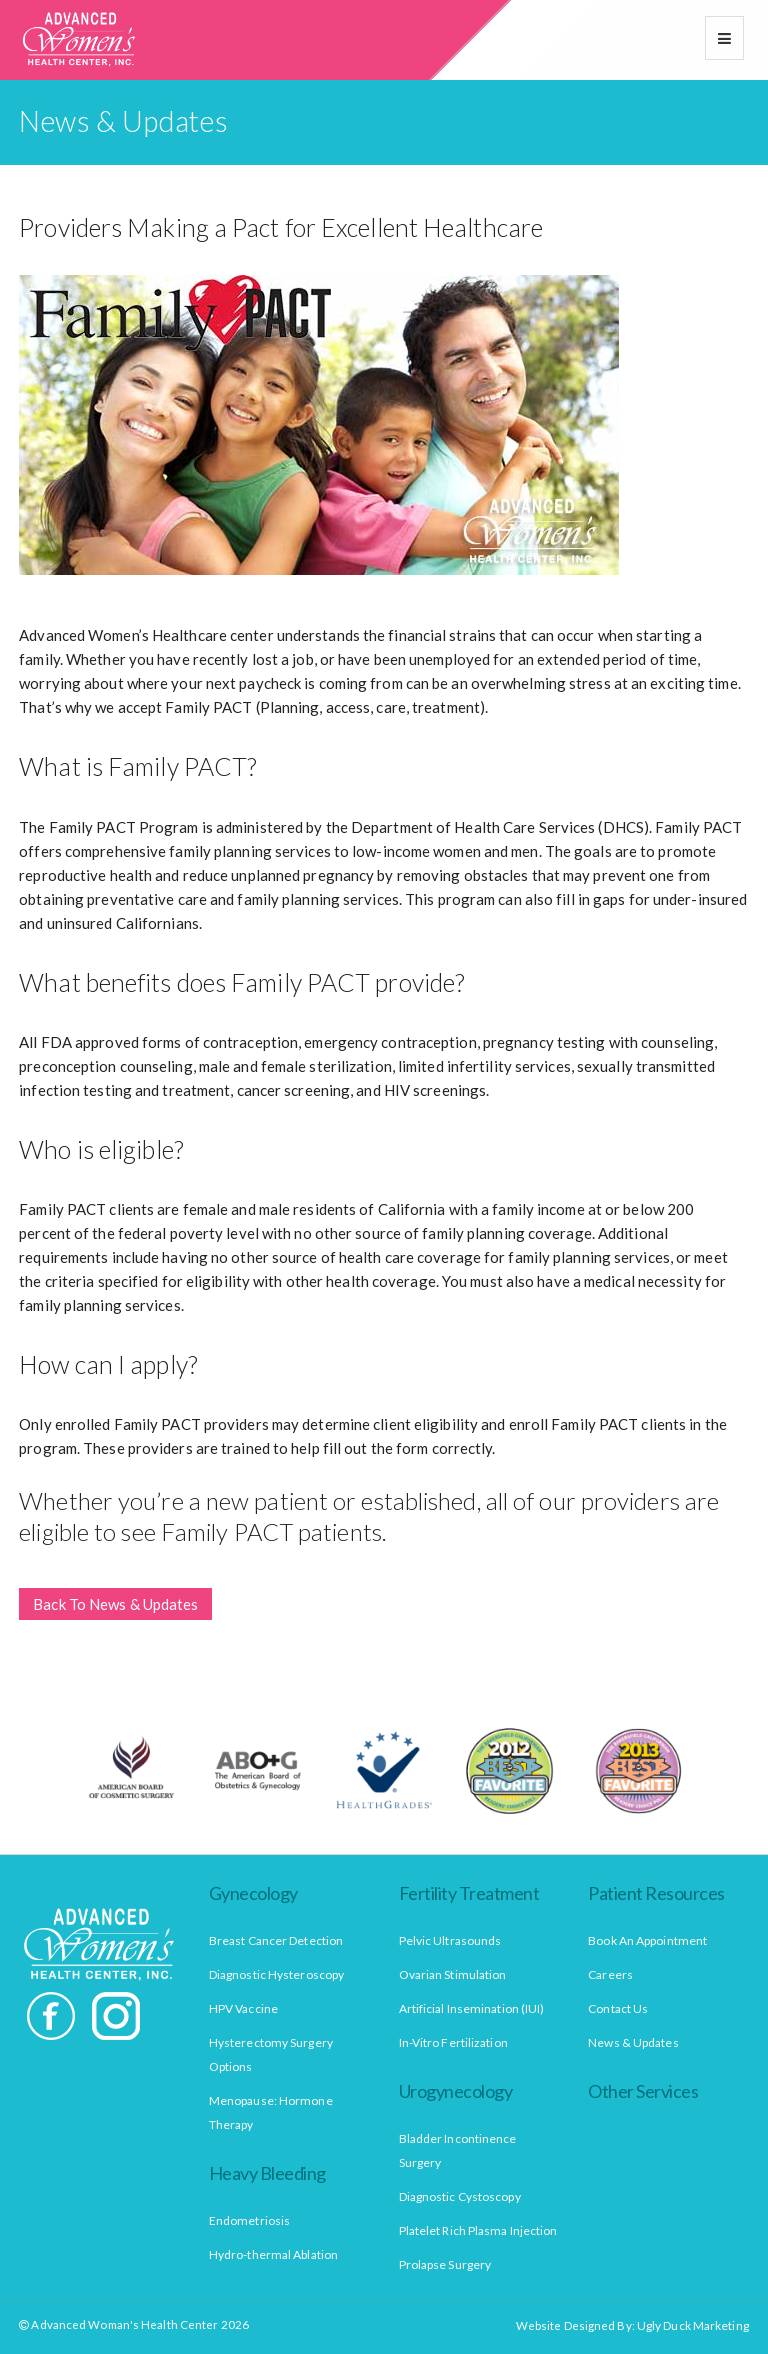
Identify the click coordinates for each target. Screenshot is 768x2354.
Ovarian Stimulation (453, 1974)
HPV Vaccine (243, 2008)
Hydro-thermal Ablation (273, 2254)
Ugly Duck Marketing (693, 2325)
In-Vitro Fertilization (453, 2042)
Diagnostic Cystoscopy (460, 2196)
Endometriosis (249, 2220)
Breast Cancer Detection (276, 1940)
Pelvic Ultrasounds (450, 1940)
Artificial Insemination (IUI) (472, 2008)
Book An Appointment (647, 1940)
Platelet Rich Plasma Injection (478, 2230)
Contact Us (618, 2008)
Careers (610, 1974)
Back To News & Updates (115, 1604)
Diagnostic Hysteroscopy (276, 1974)
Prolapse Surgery (445, 2264)
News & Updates (633, 2042)
